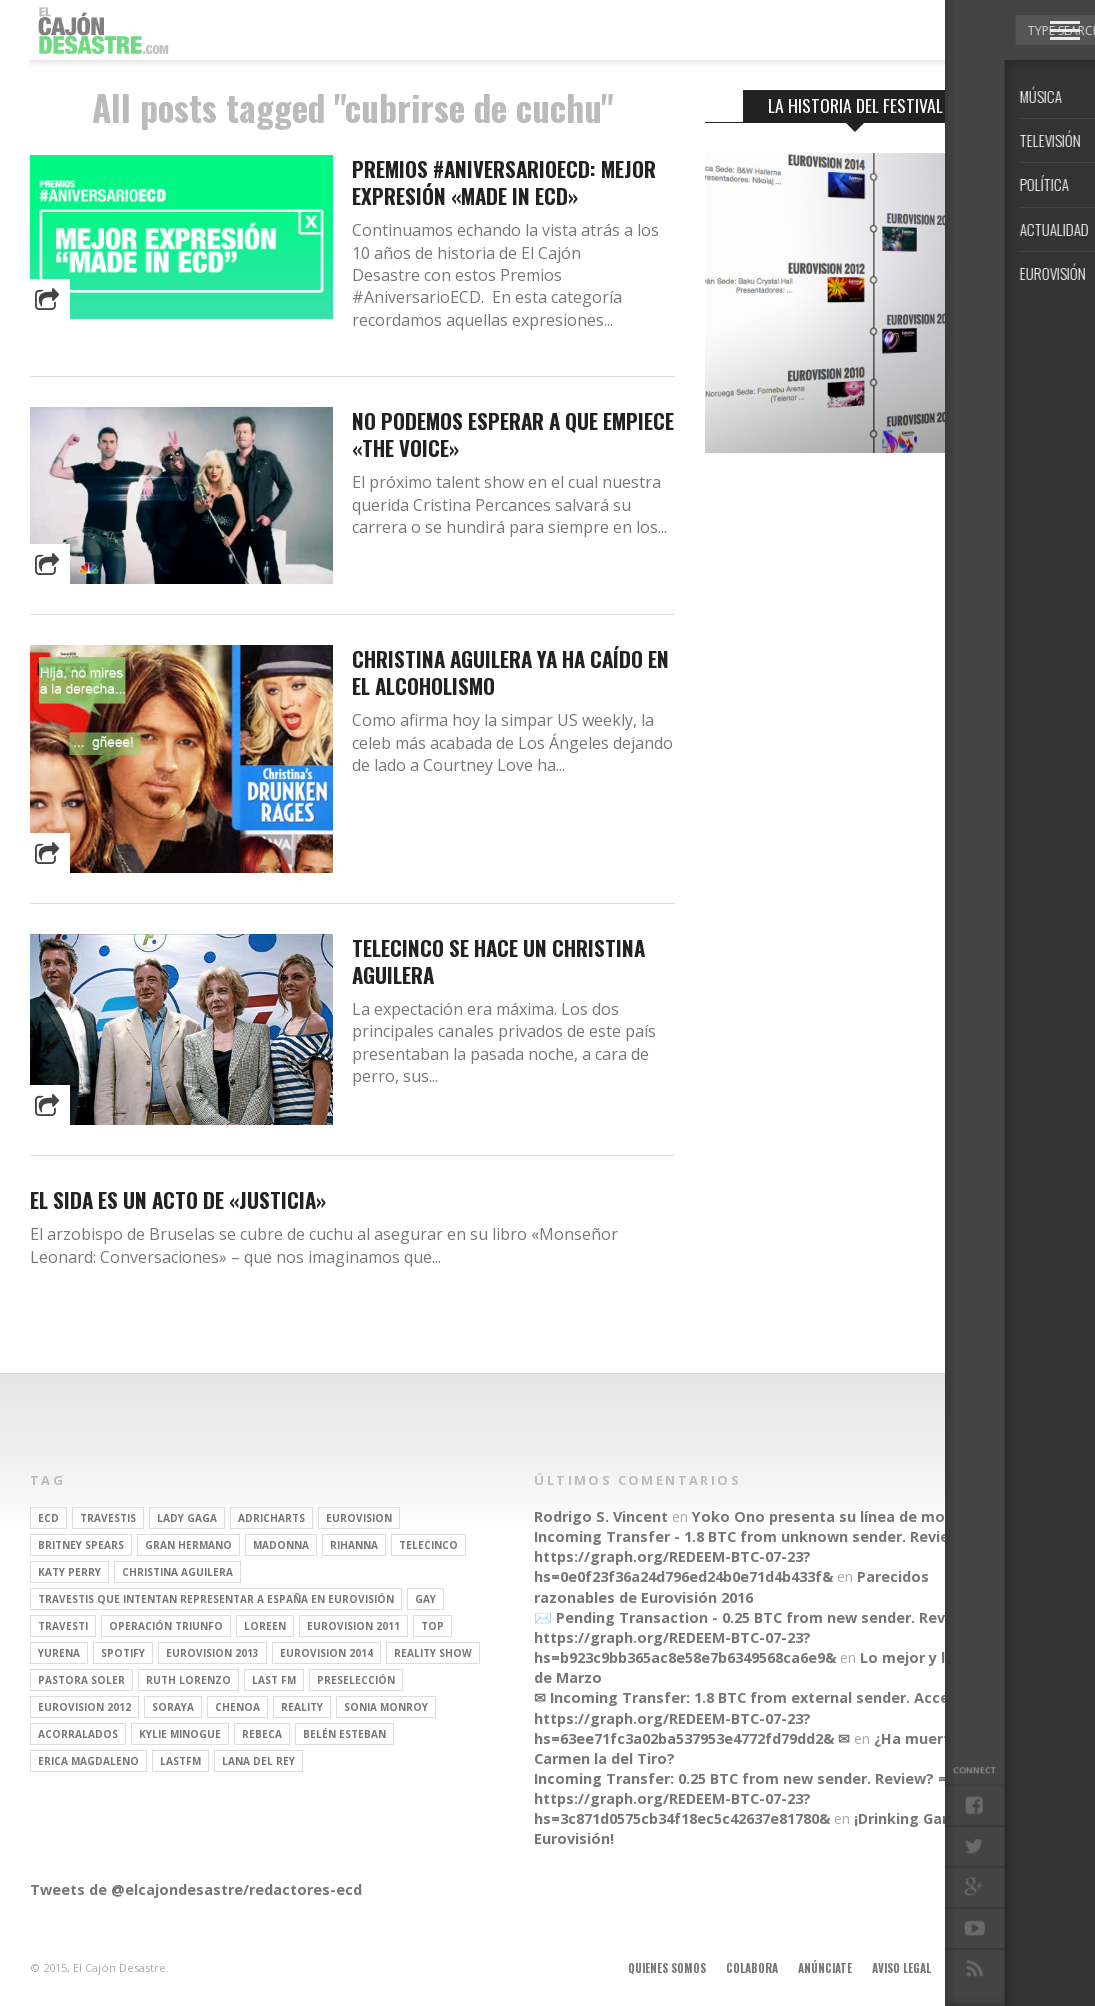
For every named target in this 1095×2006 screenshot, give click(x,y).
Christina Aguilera (177, 1572)
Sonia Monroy (386, 1707)
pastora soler (81, 1680)
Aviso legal (901, 1968)
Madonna (281, 1545)
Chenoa (237, 1707)
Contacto (978, 1968)
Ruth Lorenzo (188, 1680)
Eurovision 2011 (353, 1626)
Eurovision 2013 (212, 1653)
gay (425, 1599)
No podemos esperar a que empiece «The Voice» (513, 434)
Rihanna (354, 1545)
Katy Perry (69, 1572)
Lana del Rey (258, 1761)
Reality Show (433, 1653)
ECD (48, 1518)
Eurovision (359, 1518)
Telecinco (428, 1545)
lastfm (180, 1761)
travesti (63, 1626)
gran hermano (188, 1545)
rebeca (262, 1734)
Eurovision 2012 (84, 1707)
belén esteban (344, 1734)
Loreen (265, 1626)
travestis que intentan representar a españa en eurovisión (216, 1599)
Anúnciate (825, 1968)
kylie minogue (180, 1734)
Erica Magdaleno (88, 1761)
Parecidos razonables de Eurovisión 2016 (731, 1586)
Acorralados (78, 1734)
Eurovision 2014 (326, 1653)
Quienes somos (667, 1968)
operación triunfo (166, 1626)
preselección (356, 1680)
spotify (123, 1653)
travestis (108, 1518)
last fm (274, 1680)
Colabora (752, 1968)
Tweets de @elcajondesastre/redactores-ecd (196, 1889)
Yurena (59, 1653)
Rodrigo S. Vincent (601, 1516)
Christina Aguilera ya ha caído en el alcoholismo (510, 672)
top (432, 1626)
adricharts (271, 1518)
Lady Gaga (187, 1518)
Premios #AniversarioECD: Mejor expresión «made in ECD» (504, 182)
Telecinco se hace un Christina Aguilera (498, 961)
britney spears (81, 1545)
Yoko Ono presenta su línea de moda (827, 1516)
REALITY (302, 1707)
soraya (173, 1707)
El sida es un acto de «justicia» (178, 1199)
